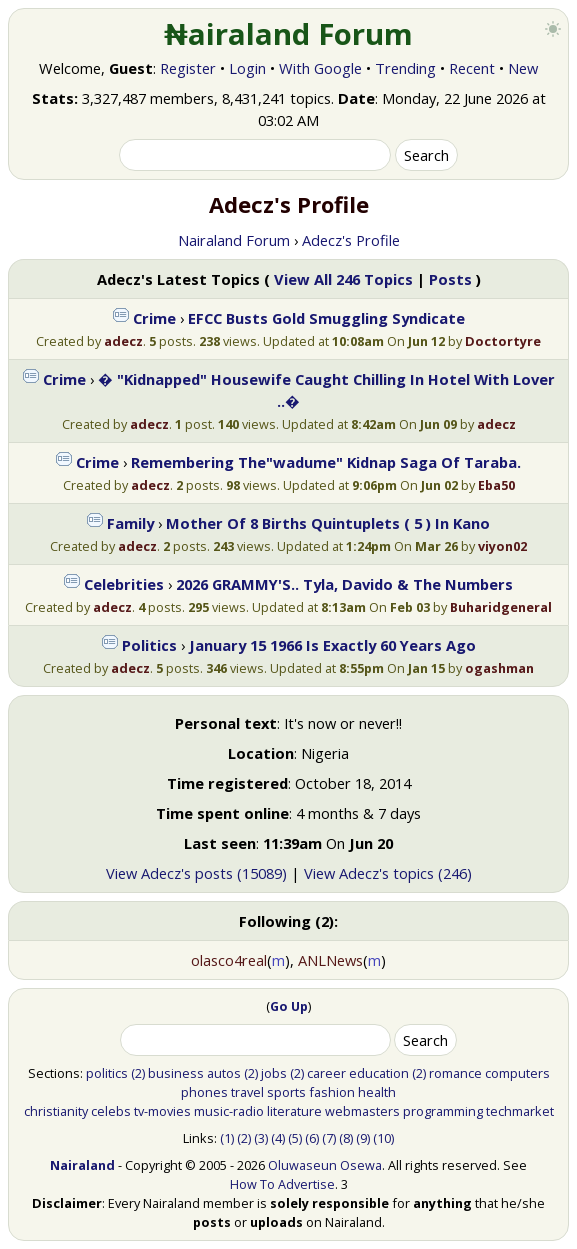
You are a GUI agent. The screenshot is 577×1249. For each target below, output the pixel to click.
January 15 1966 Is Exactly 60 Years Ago (332, 645)
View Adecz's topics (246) (388, 873)
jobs (274, 1073)
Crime (154, 318)
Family (130, 523)
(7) (329, 1138)
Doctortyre (503, 341)
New (523, 68)
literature (294, 1111)
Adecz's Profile (351, 240)
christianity (56, 1111)
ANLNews (330, 960)
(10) (383, 1138)
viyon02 (502, 546)
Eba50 (496, 485)
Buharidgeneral (501, 607)
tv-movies (162, 1111)
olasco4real (229, 960)
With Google (320, 68)
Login (247, 68)
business (176, 1073)
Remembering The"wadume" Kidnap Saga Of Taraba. (326, 462)
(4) (278, 1138)
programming (443, 1111)
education (379, 1073)
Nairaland (82, 1165)
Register (188, 68)
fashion (332, 1092)
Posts (450, 279)
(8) (346, 1138)
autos (224, 1073)
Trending (405, 68)
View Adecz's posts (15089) (196, 873)
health (377, 1092)
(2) (138, 1073)
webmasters (362, 1111)
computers (517, 1073)
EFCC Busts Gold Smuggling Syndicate (326, 318)
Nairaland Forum (234, 240)
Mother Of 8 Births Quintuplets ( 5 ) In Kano (328, 523)
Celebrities (124, 584)
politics (107, 1073)
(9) (363, 1138)
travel (247, 1092)
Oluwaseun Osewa (325, 1165)
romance (455, 1073)
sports (286, 1092)
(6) (312, 1138)
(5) (295, 1138)
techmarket (520, 1111)
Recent (472, 68)
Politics (149, 645)
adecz (123, 341)
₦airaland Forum (288, 34)
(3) (261, 1138)
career (326, 1073)
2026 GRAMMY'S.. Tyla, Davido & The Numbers (344, 584)
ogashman (499, 668)
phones (204, 1092)
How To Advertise (282, 1184)
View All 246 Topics (343, 279)
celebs (111, 1111)
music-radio (229, 1111)
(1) (227, 1138)
